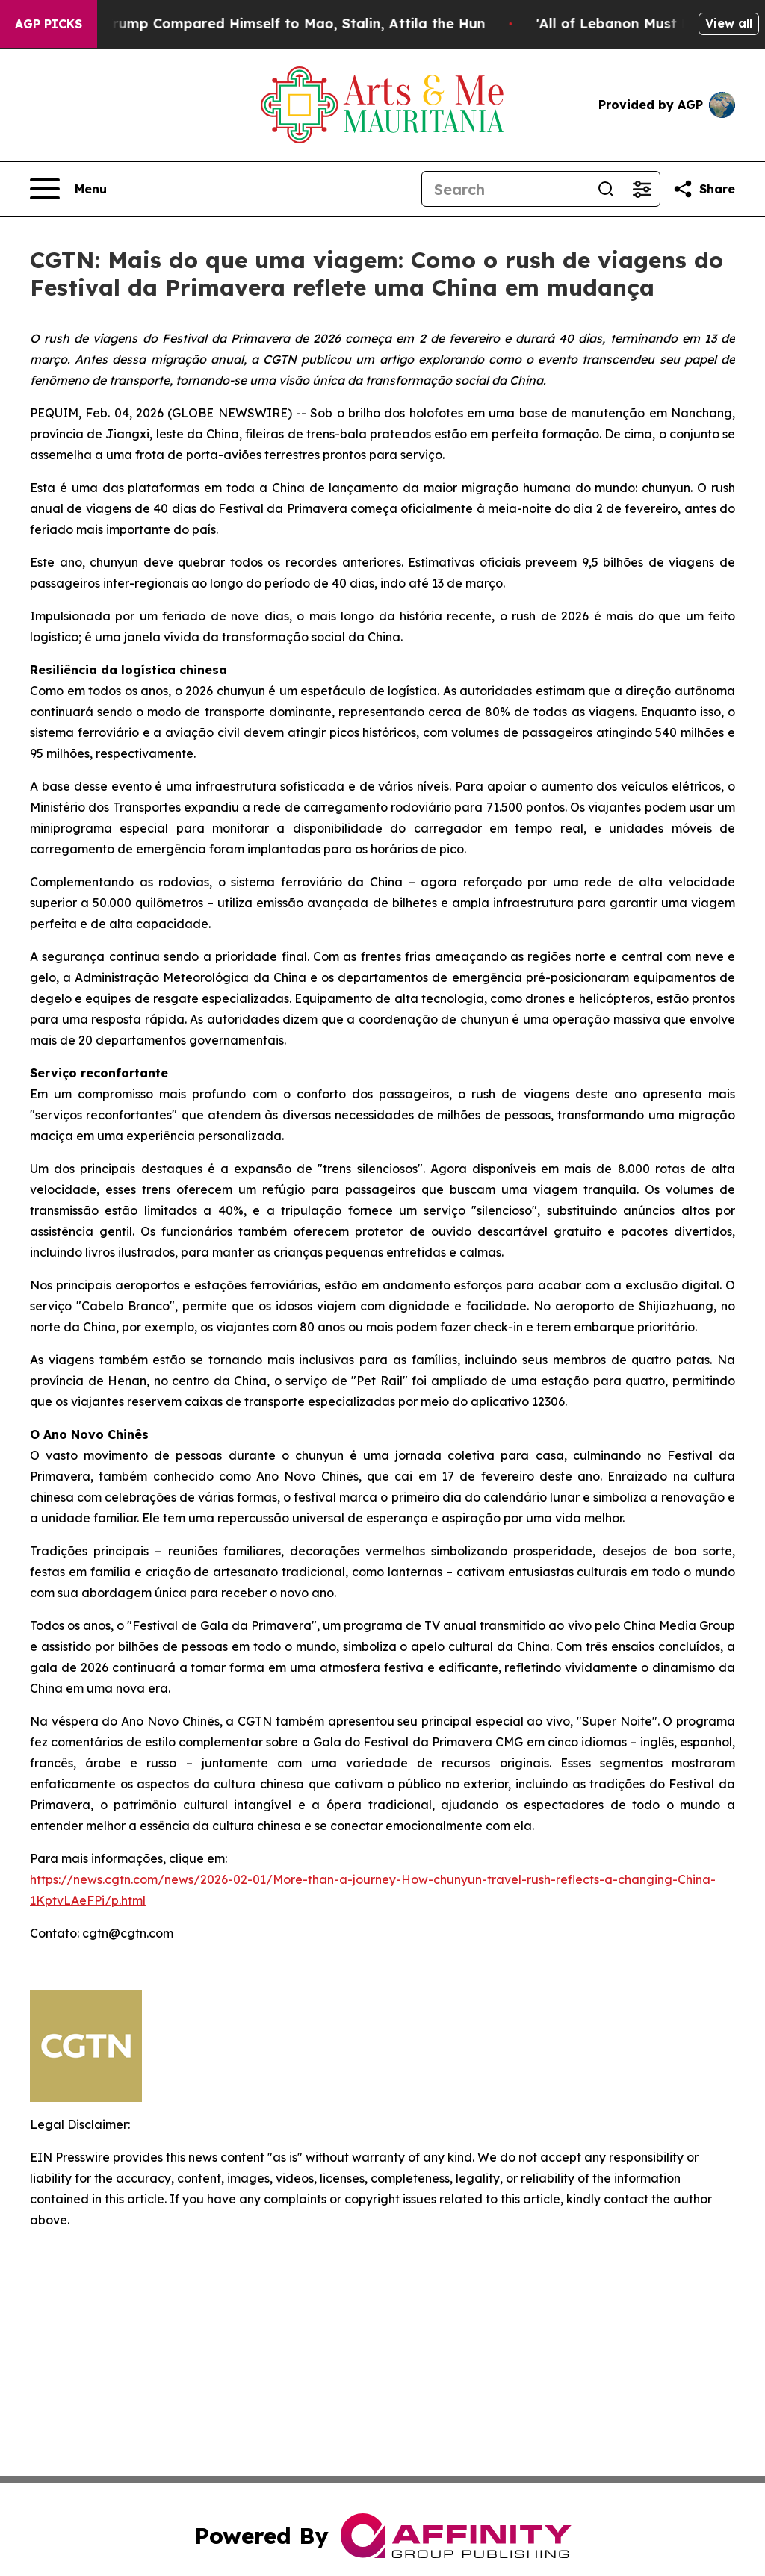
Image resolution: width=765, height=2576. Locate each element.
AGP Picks (48, 23)
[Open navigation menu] (68, 189)
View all (728, 23)
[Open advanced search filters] (642, 189)
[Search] (505, 189)
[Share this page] (703, 189)
